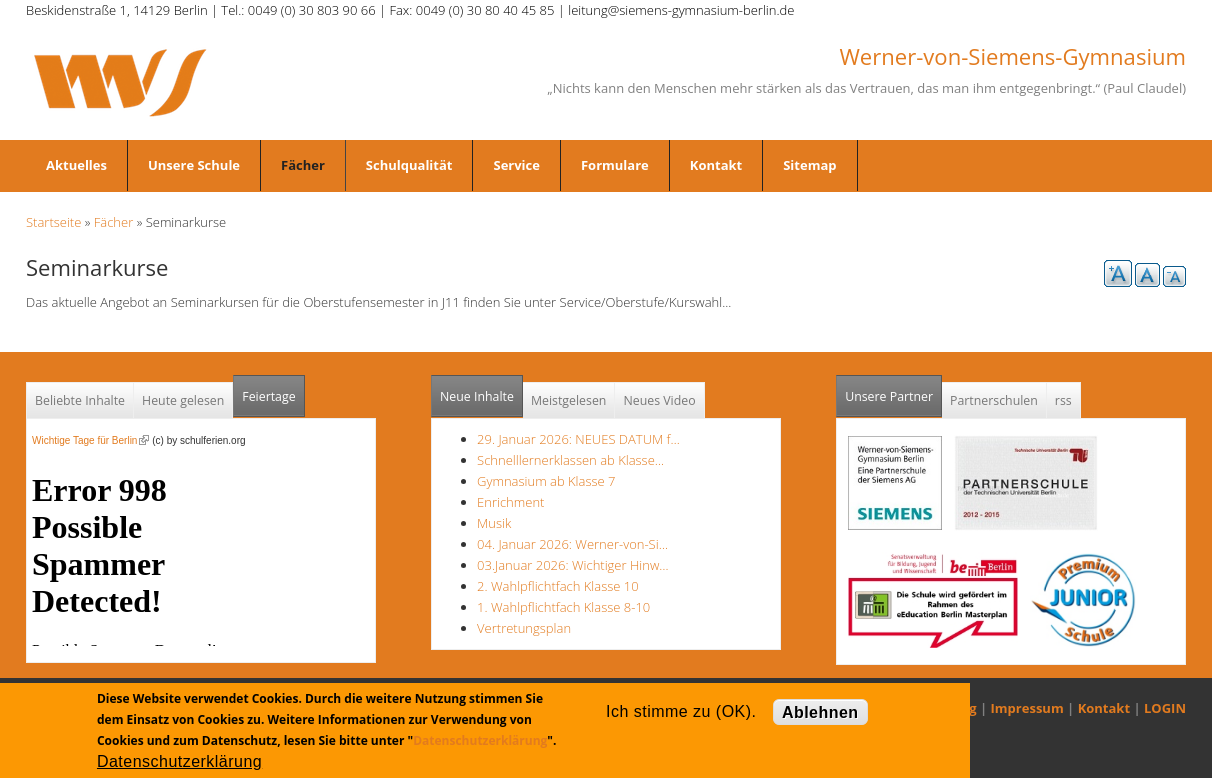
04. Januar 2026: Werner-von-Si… (572, 544)
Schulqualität (409, 165)
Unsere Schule (194, 165)
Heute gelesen (183, 400)
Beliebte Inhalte (80, 400)
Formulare (615, 165)
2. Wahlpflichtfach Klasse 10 (558, 586)
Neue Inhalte (477, 396)
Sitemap (809, 165)
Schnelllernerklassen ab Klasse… (570, 460)
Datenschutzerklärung (480, 740)
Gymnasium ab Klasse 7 (546, 481)
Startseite (53, 222)
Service (516, 165)
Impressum (1027, 708)
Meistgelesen (569, 400)
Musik (494, 523)
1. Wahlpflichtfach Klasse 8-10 (563, 607)
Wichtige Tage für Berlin (90, 440)
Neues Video (659, 400)
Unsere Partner (893, 390)
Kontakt (716, 165)
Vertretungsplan (524, 628)
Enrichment (510, 502)
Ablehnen (820, 712)
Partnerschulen (994, 400)
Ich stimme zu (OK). (681, 711)
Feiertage (268, 396)
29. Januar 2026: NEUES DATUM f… (578, 439)
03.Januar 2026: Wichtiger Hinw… (573, 565)
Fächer (303, 165)
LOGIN (1165, 708)
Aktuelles (76, 165)
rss (1063, 400)
